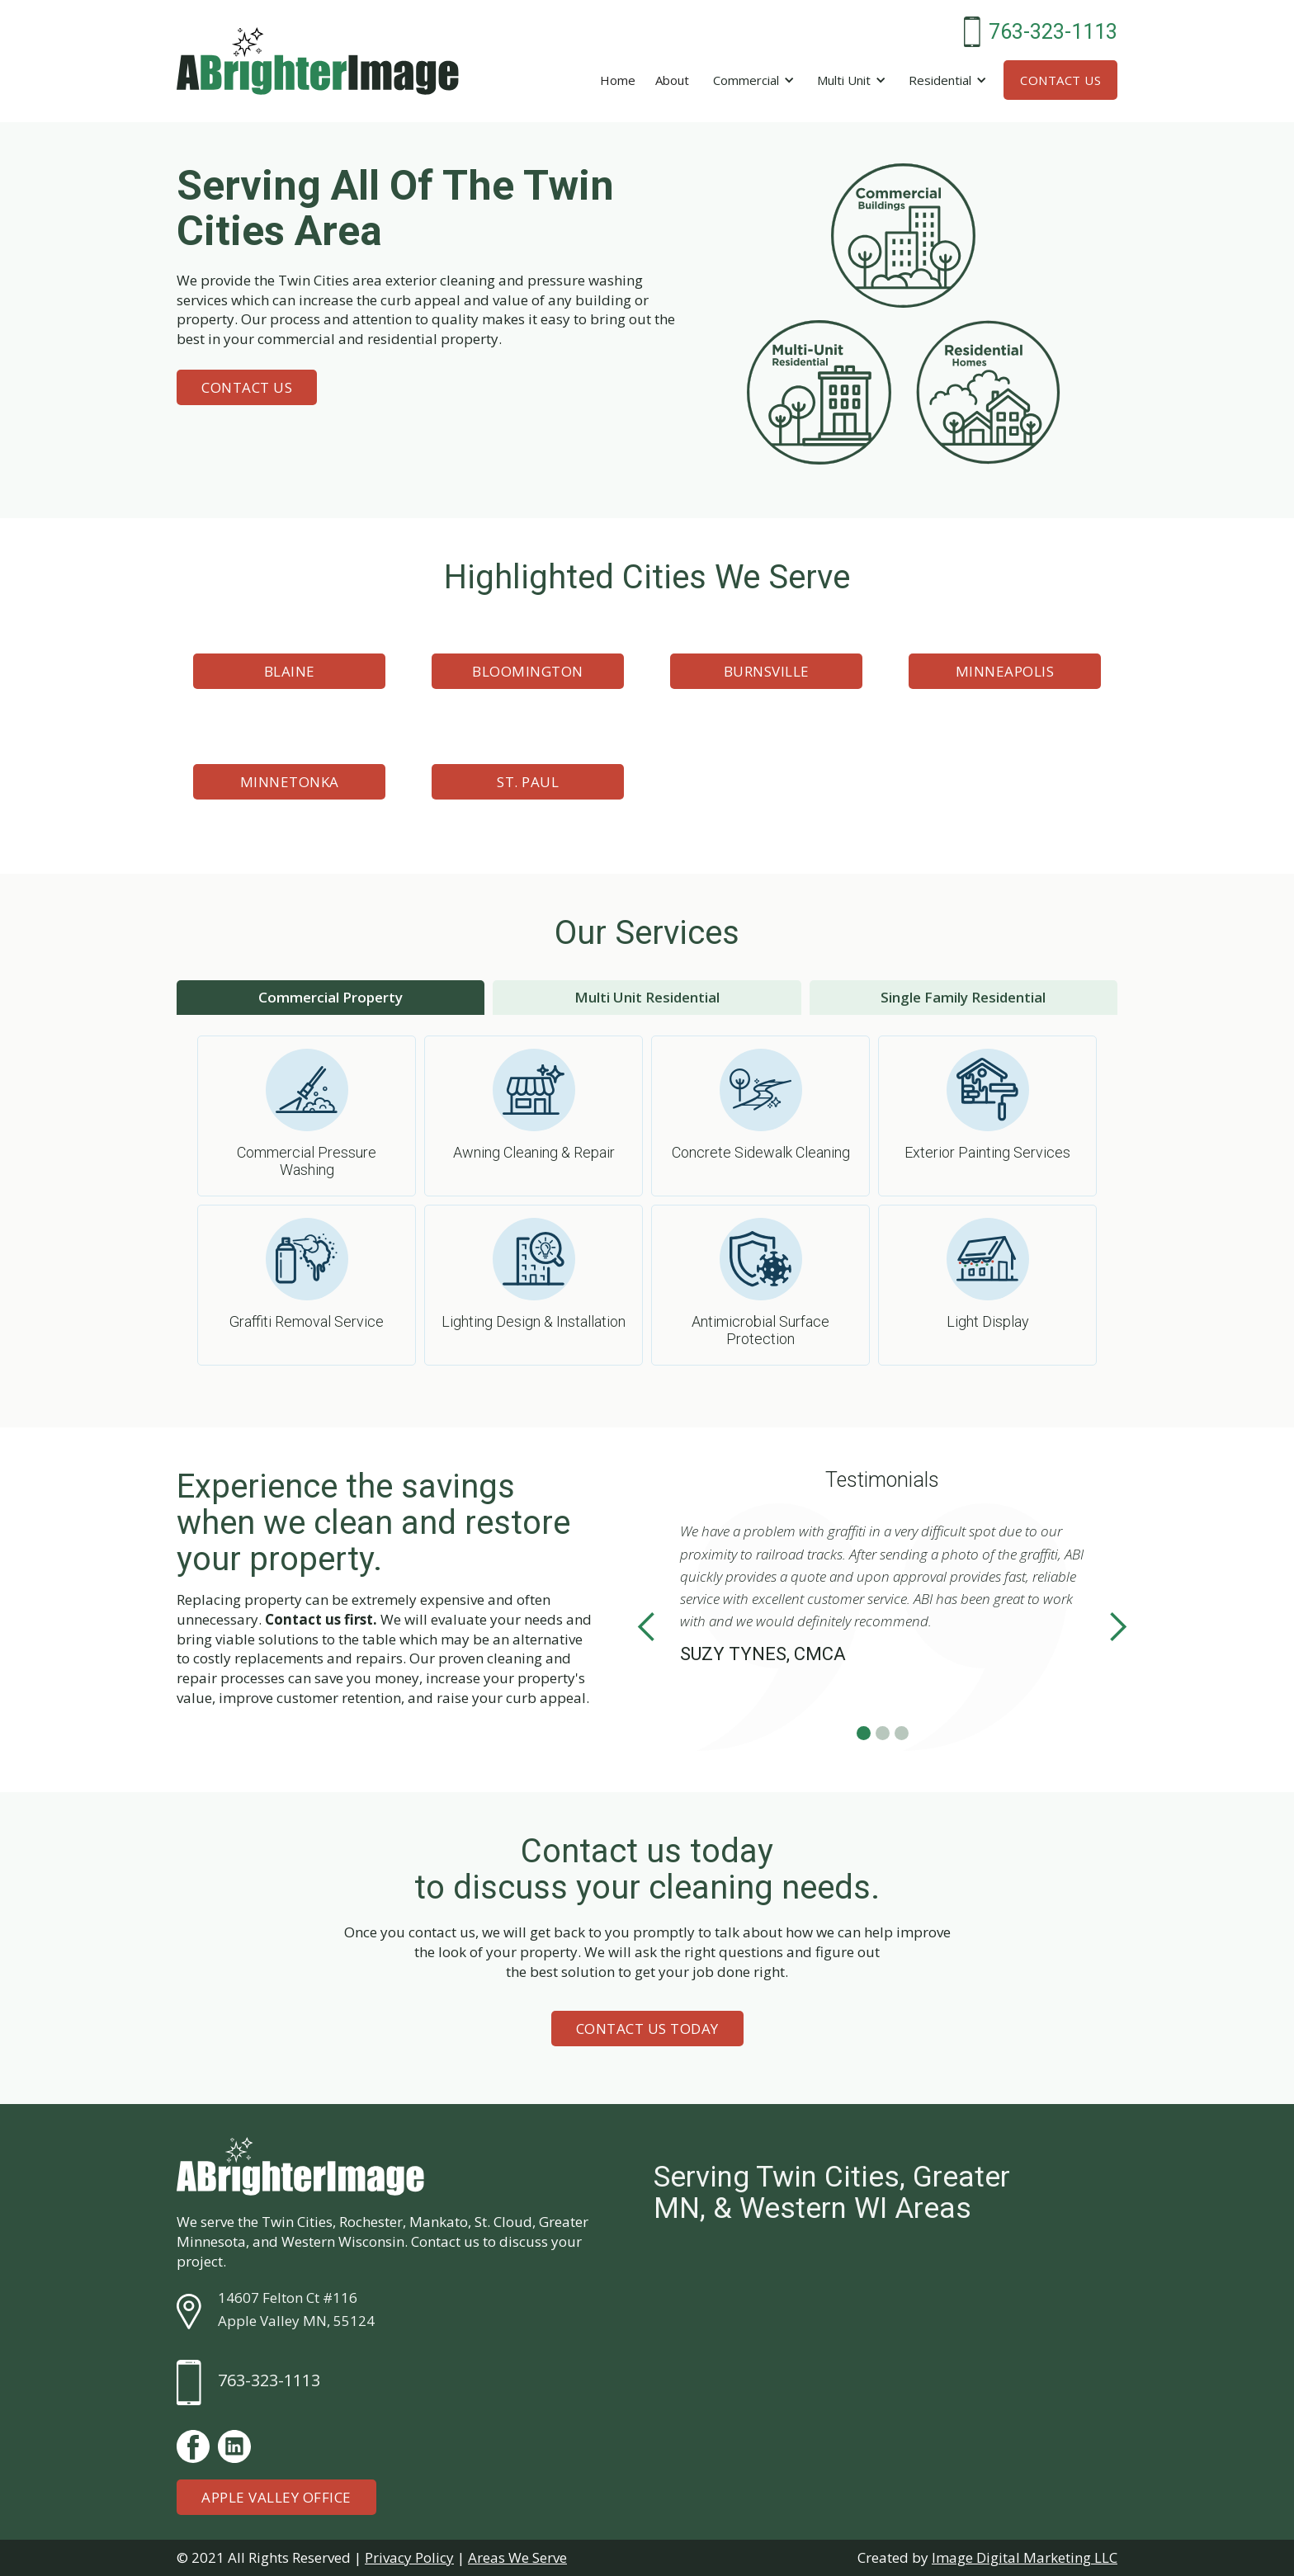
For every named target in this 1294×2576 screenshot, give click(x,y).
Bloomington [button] (527, 671)
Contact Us (1060, 80)
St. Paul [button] (528, 781)
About (672, 80)
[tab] (330, 997)
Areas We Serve (517, 2557)
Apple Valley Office (276, 2497)
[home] (318, 60)
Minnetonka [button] (289, 781)
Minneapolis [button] (1005, 671)
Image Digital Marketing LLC (1024, 2557)
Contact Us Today (647, 2028)
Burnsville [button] (767, 671)
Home (617, 80)
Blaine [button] (289, 671)
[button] (751, 80)
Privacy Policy (409, 2557)
